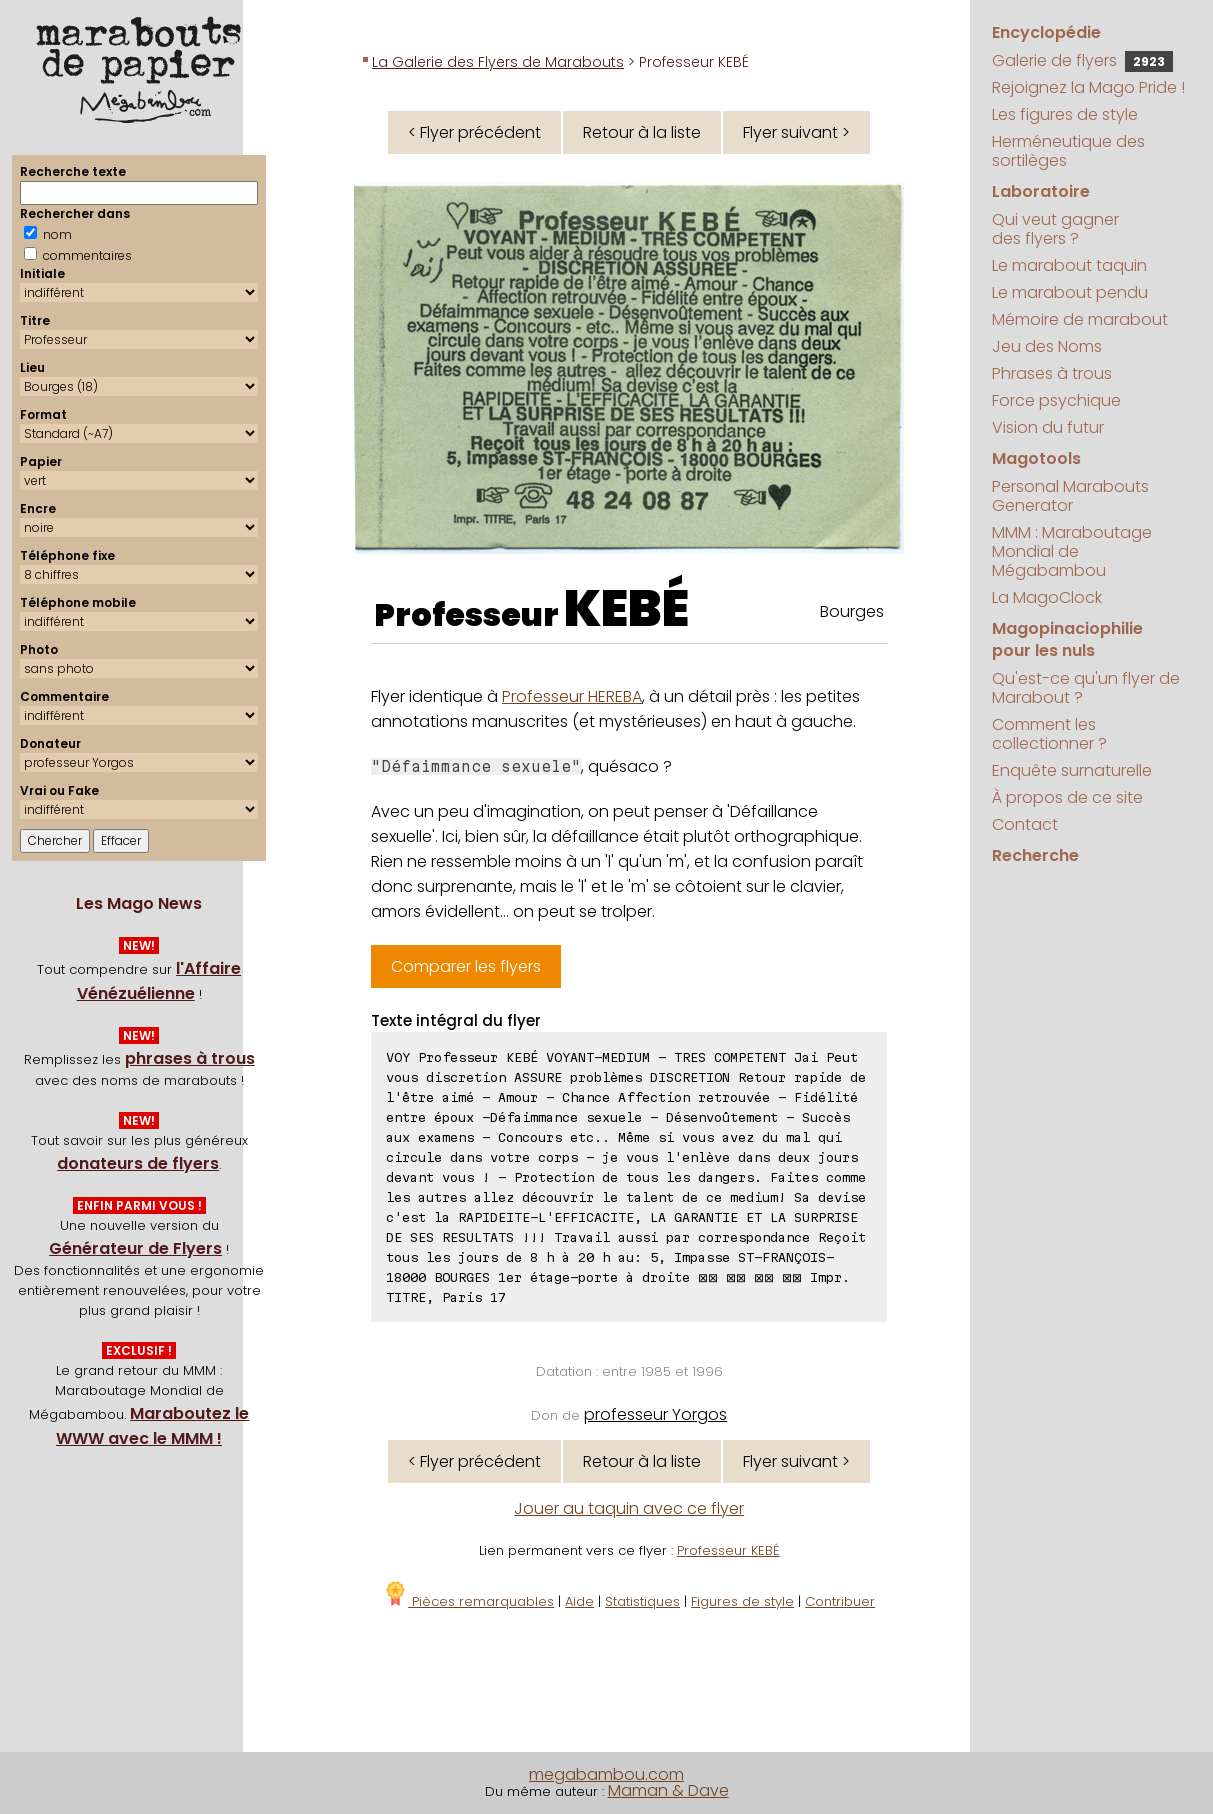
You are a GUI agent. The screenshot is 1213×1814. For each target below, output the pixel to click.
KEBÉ (626, 609)
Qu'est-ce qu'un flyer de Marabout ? (1086, 688)
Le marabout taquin (1069, 265)
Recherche (1035, 855)
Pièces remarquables (468, 1601)
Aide (579, 1601)
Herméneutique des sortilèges (1068, 151)
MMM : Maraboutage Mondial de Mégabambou (1072, 551)
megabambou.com (606, 1774)
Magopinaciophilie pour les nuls (1067, 639)
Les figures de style (1065, 114)
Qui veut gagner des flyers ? (1055, 229)
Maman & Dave (668, 1790)
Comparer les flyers (466, 966)
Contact (1025, 824)
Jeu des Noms (1047, 346)
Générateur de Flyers (135, 1248)
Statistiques (642, 1601)
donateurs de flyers (138, 1163)
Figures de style (742, 1601)
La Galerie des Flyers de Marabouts (498, 62)
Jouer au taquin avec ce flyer (629, 1508)
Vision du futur (1048, 427)
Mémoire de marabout (1080, 319)
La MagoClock (1047, 597)
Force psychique (1056, 400)
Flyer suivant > (796, 132)
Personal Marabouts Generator (1070, 496)
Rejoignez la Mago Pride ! (1088, 87)
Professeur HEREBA (572, 696)
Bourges (852, 611)
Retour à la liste (642, 132)
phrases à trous (190, 1058)
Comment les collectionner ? (1049, 734)
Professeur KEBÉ (728, 1550)
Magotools (1036, 458)
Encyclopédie (1046, 32)
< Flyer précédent (474, 132)
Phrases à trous (1052, 373)
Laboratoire (1041, 191)
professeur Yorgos (655, 1414)
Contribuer (840, 1601)
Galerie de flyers (1082, 60)
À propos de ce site (1067, 797)
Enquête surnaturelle (1072, 770)
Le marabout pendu (1070, 292)
